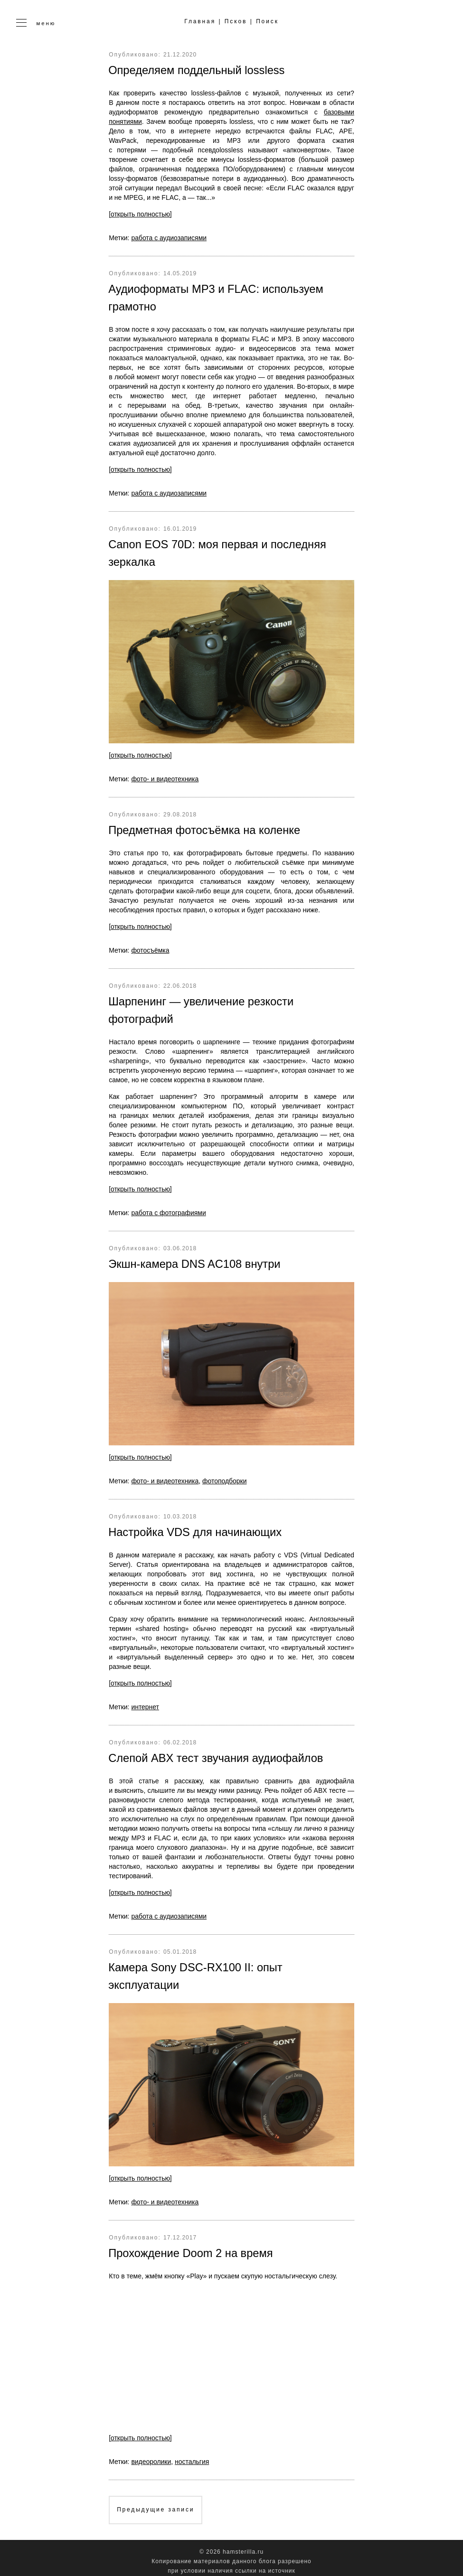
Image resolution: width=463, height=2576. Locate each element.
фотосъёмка (150, 947)
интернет (145, 1702)
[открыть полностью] (140, 213)
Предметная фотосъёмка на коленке (205, 827)
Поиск (267, 22)
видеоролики (151, 2455)
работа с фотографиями (168, 1209)
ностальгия (192, 2455)
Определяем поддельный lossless (197, 70)
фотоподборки (225, 1476)
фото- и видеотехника (165, 776)
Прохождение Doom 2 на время (191, 2246)
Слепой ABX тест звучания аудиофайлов (217, 1753)
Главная (200, 22)
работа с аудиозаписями (169, 237)
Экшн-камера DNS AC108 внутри (195, 1260)
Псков (236, 22)
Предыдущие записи (156, 2503)
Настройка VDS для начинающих (196, 1527)
